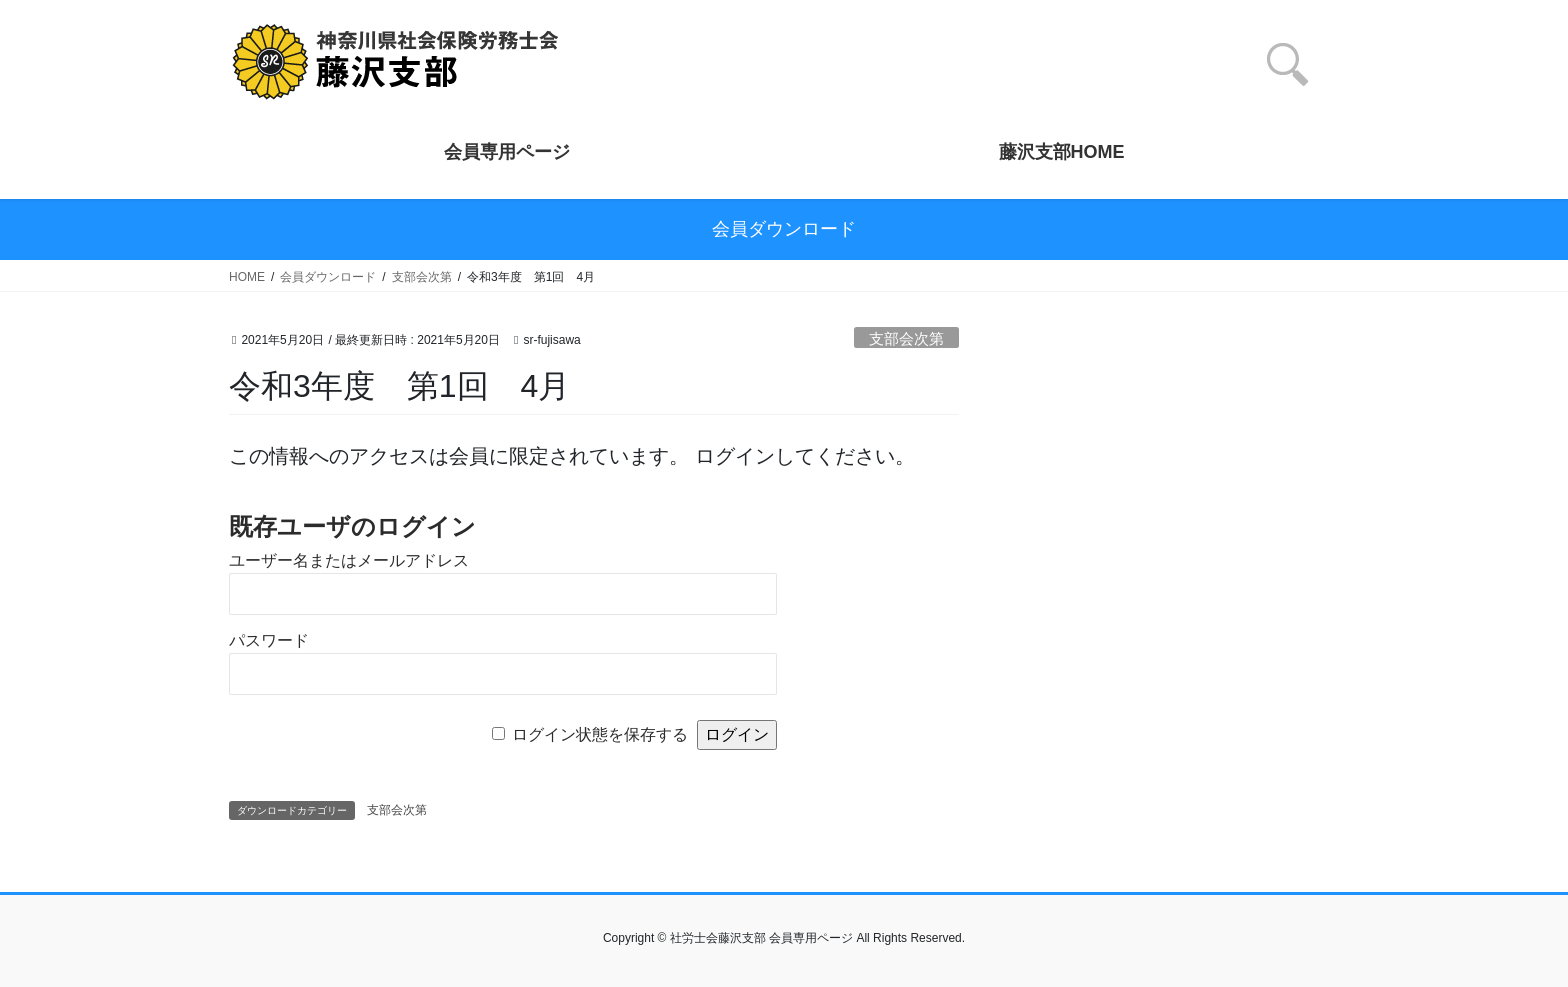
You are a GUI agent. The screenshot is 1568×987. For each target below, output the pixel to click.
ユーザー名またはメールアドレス (349, 560)
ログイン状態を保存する (600, 734)
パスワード (269, 640)
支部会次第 (906, 338)
